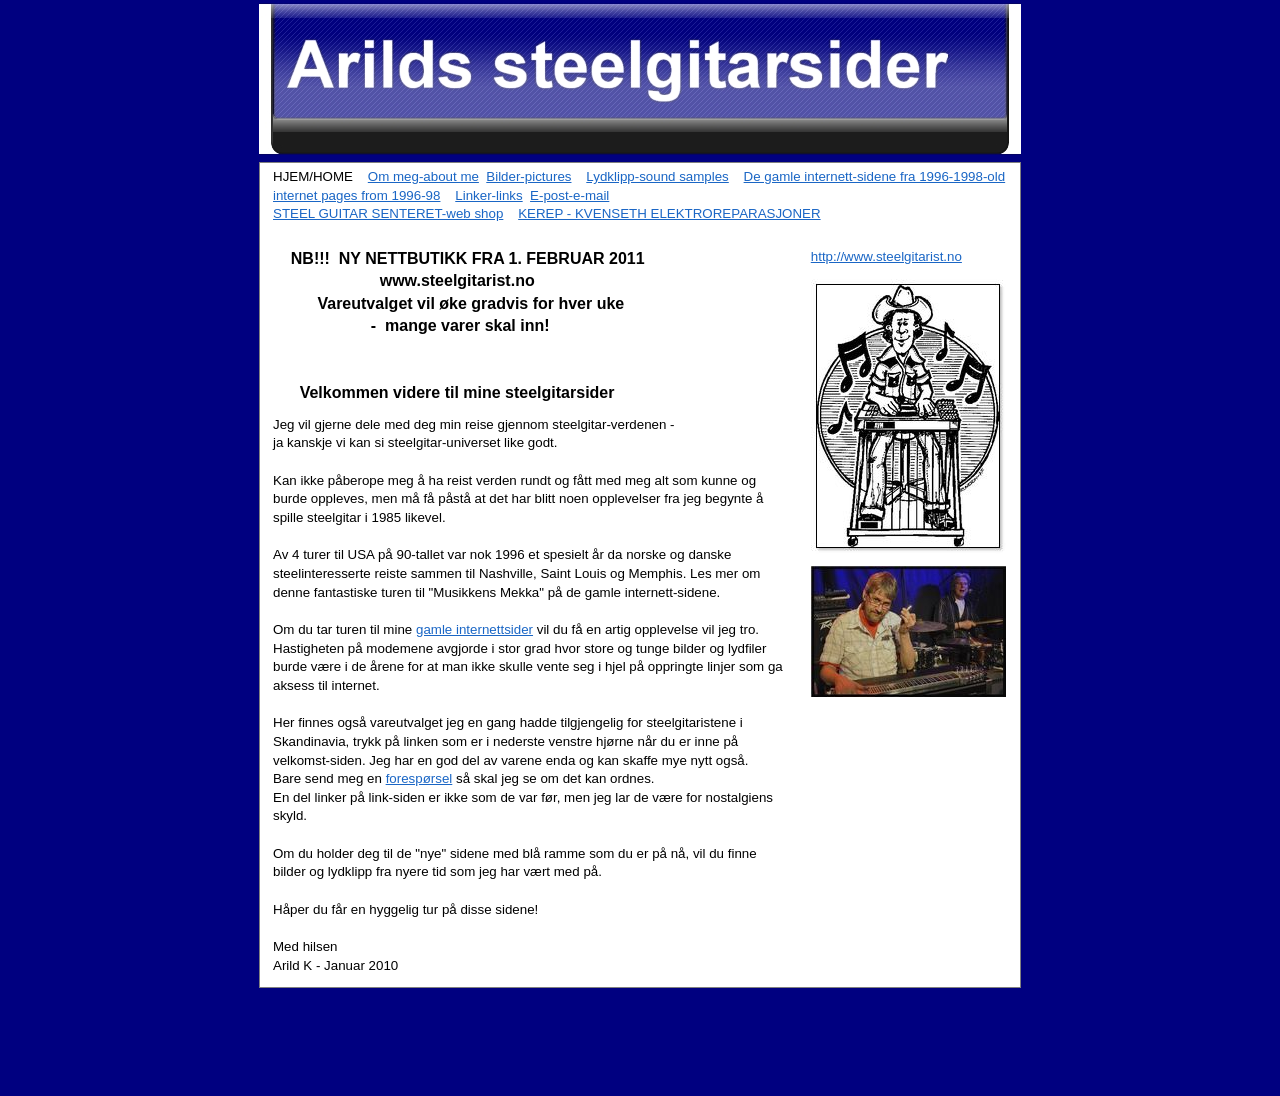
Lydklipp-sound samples (657, 176)
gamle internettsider (474, 629)
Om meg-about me (423, 176)
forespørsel (419, 778)
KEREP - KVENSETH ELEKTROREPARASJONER (669, 213)
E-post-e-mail (569, 195)
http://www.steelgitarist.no (886, 256)
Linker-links (488, 195)
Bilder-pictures (528, 176)
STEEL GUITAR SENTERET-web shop (388, 213)
